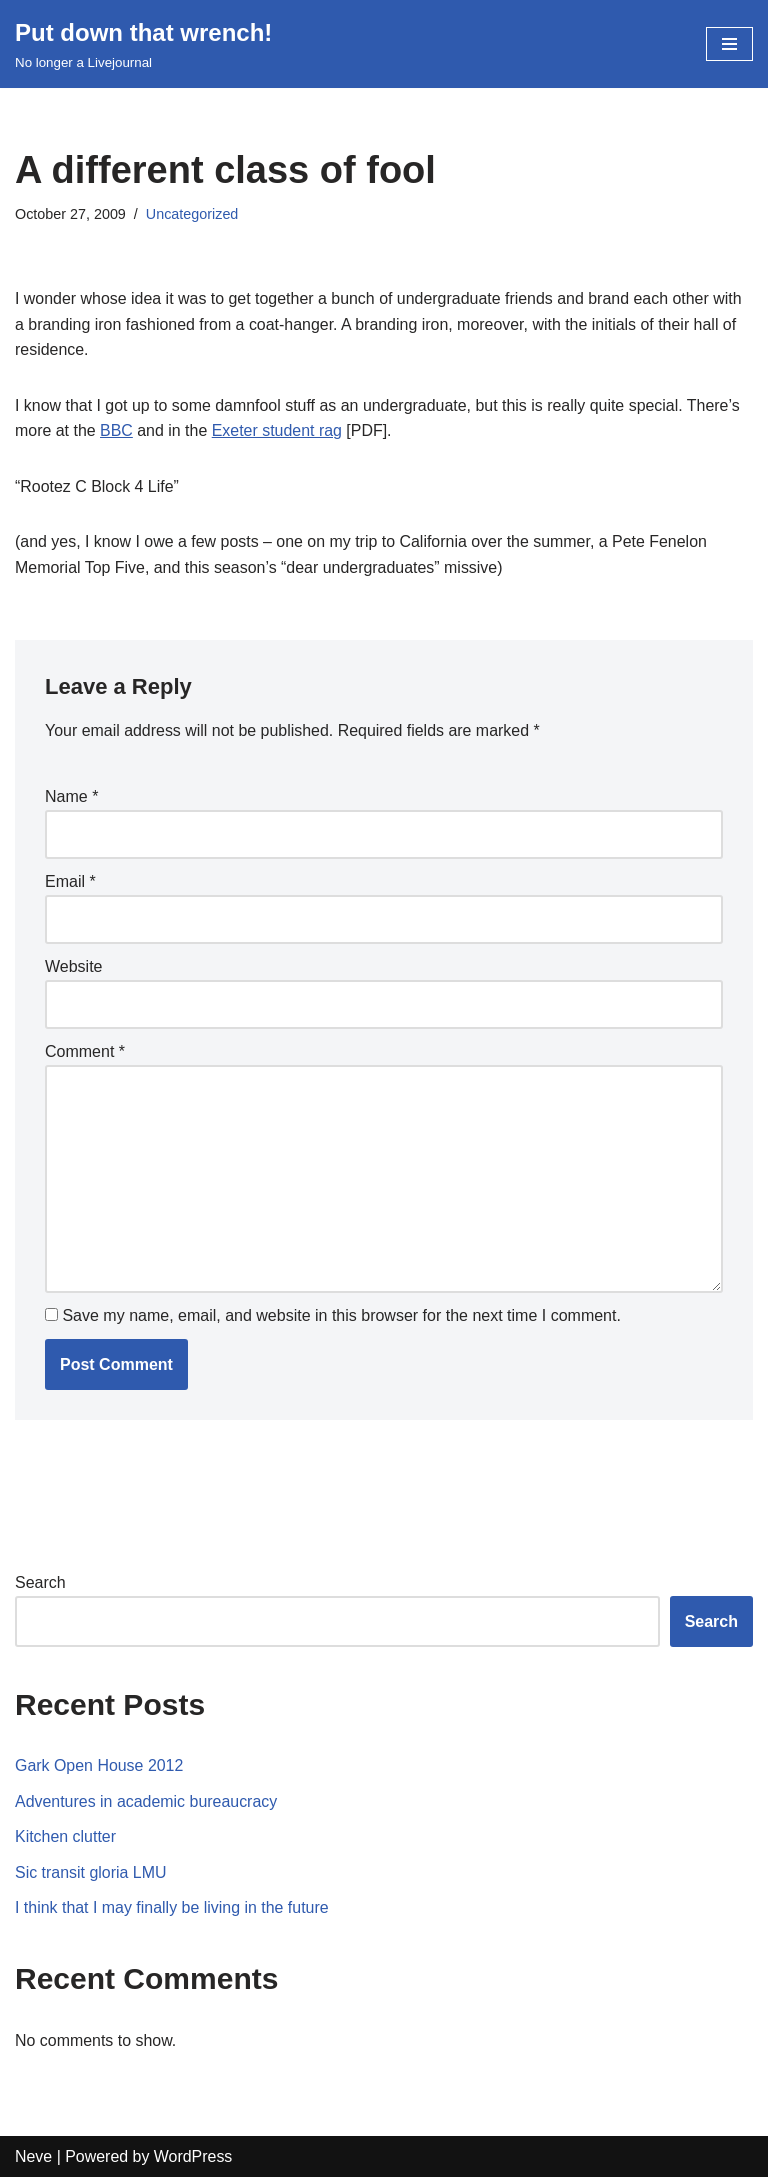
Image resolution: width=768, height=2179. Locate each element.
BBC (116, 431)
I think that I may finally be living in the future (172, 1909)
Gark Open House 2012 (99, 1767)
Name (71, 797)
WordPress (193, 2158)
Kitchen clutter (65, 1838)
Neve (33, 2158)
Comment (85, 1052)
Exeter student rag (277, 431)
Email (70, 882)
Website (74, 967)
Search (40, 1584)
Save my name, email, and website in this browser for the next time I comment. (341, 1317)
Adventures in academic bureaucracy (146, 1803)
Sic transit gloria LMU (91, 1874)
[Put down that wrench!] (143, 44)
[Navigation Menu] (729, 44)
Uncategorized (192, 214)
